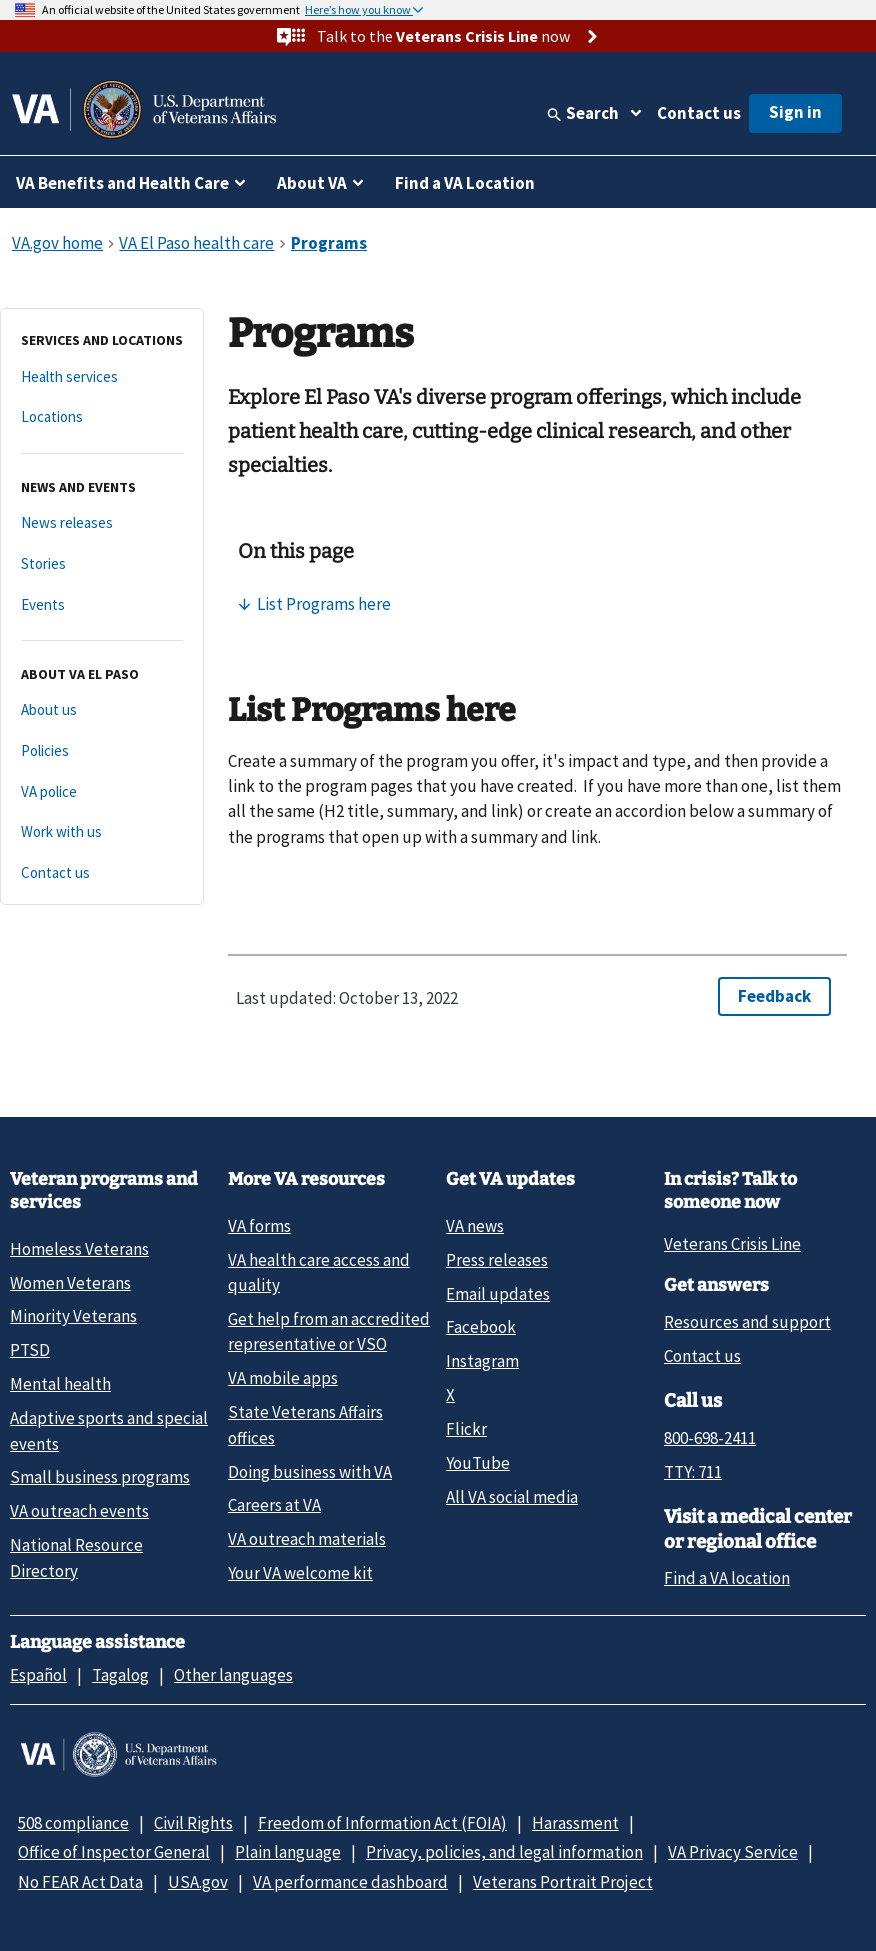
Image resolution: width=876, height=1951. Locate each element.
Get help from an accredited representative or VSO (329, 1331)
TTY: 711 (693, 1472)
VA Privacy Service (733, 1852)
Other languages (233, 1675)
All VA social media (512, 1497)
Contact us (699, 113)
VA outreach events (79, 1511)
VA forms (259, 1226)
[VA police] (102, 792)
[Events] (102, 605)
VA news (475, 1226)
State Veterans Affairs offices (305, 1424)
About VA (312, 183)
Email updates (498, 1294)
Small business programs (100, 1477)
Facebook (481, 1327)
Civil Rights (193, 1823)
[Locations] (102, 417)
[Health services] (102, 377)
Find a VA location (727, 1578)
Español (38, 1675)
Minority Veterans (73, 1316)
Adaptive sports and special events (109, 1430)
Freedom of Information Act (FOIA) (382, 1823)
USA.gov (198, 1882)
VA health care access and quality (319, 1272)
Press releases (497, 1260)
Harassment (575, 1823)
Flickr (466, 1429)
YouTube (478, 1463)
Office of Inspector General (114, 1852)
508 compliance (73, 1823)
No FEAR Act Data (80, 1882)
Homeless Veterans (79, 1249)
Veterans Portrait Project (563, 1882)
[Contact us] (102, 873)
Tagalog (120, 1675)
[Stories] (102, 564)
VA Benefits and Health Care (122, 183)
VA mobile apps (283, 1378)
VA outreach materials (307, 1539)
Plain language (288, 1852)
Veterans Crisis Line (732, 1244)
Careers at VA (274, 1505)
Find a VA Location (465, 183)
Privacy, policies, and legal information (504, 1852)
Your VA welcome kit (300, 1573)
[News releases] (102, 523)
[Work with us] (102, 832)
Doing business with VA (310, 1472)
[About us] (102, 710)
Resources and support (747, 1322)
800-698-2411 (710, 1438)
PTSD (30, 1350)
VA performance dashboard (350, 1882)
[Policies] (102, 751)
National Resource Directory (76, 1557)
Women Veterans (70, 1283)
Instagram (482, 1361)
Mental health (60, 1384)
